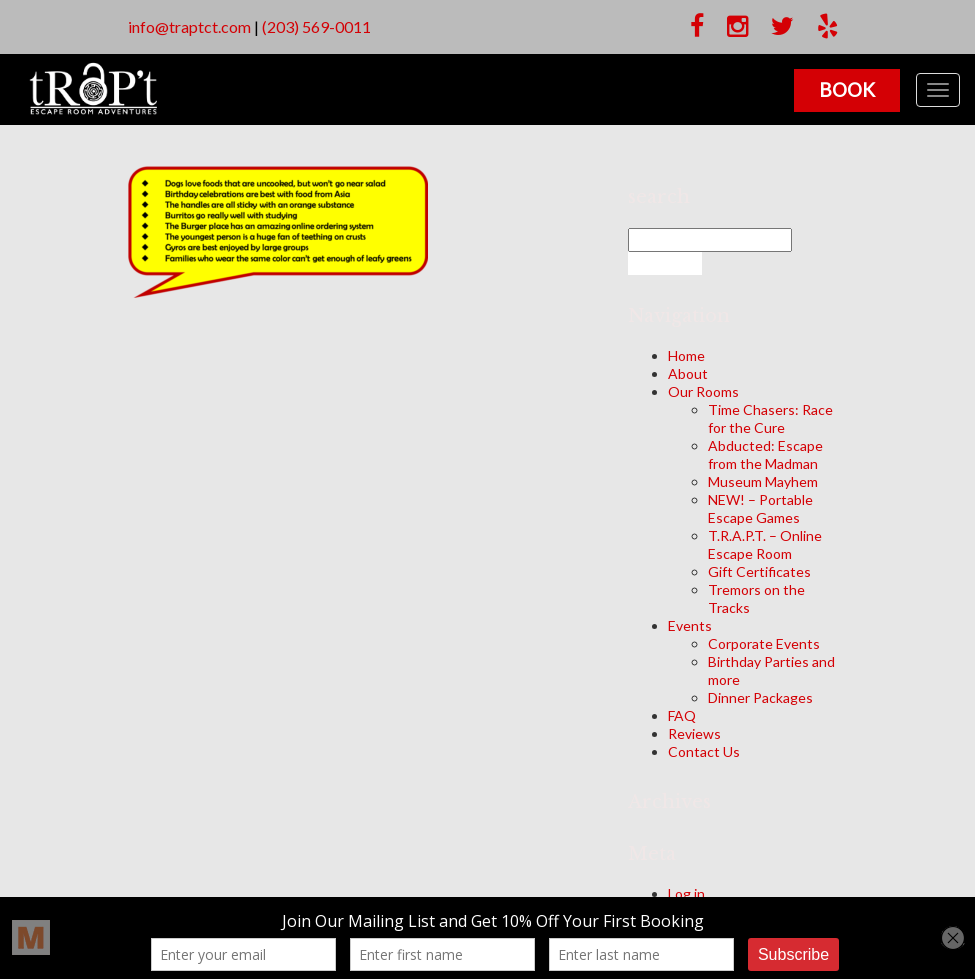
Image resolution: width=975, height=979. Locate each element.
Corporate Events (764, 643)
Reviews (694, 733)
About (688, 373)
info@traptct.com (189, 26)
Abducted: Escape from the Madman (765, 454)
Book (847, 89)
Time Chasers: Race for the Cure (770, 418)
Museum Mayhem (763, 481)
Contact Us (704, 751)
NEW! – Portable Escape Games (760, 508)
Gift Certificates (759, 571)
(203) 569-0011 (316, 26)
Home (686, 355)
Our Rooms (703, 391)
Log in (686, 893)
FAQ (682, 715)
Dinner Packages (760, 697)
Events (690, 625)
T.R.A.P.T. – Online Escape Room (765, 544)
